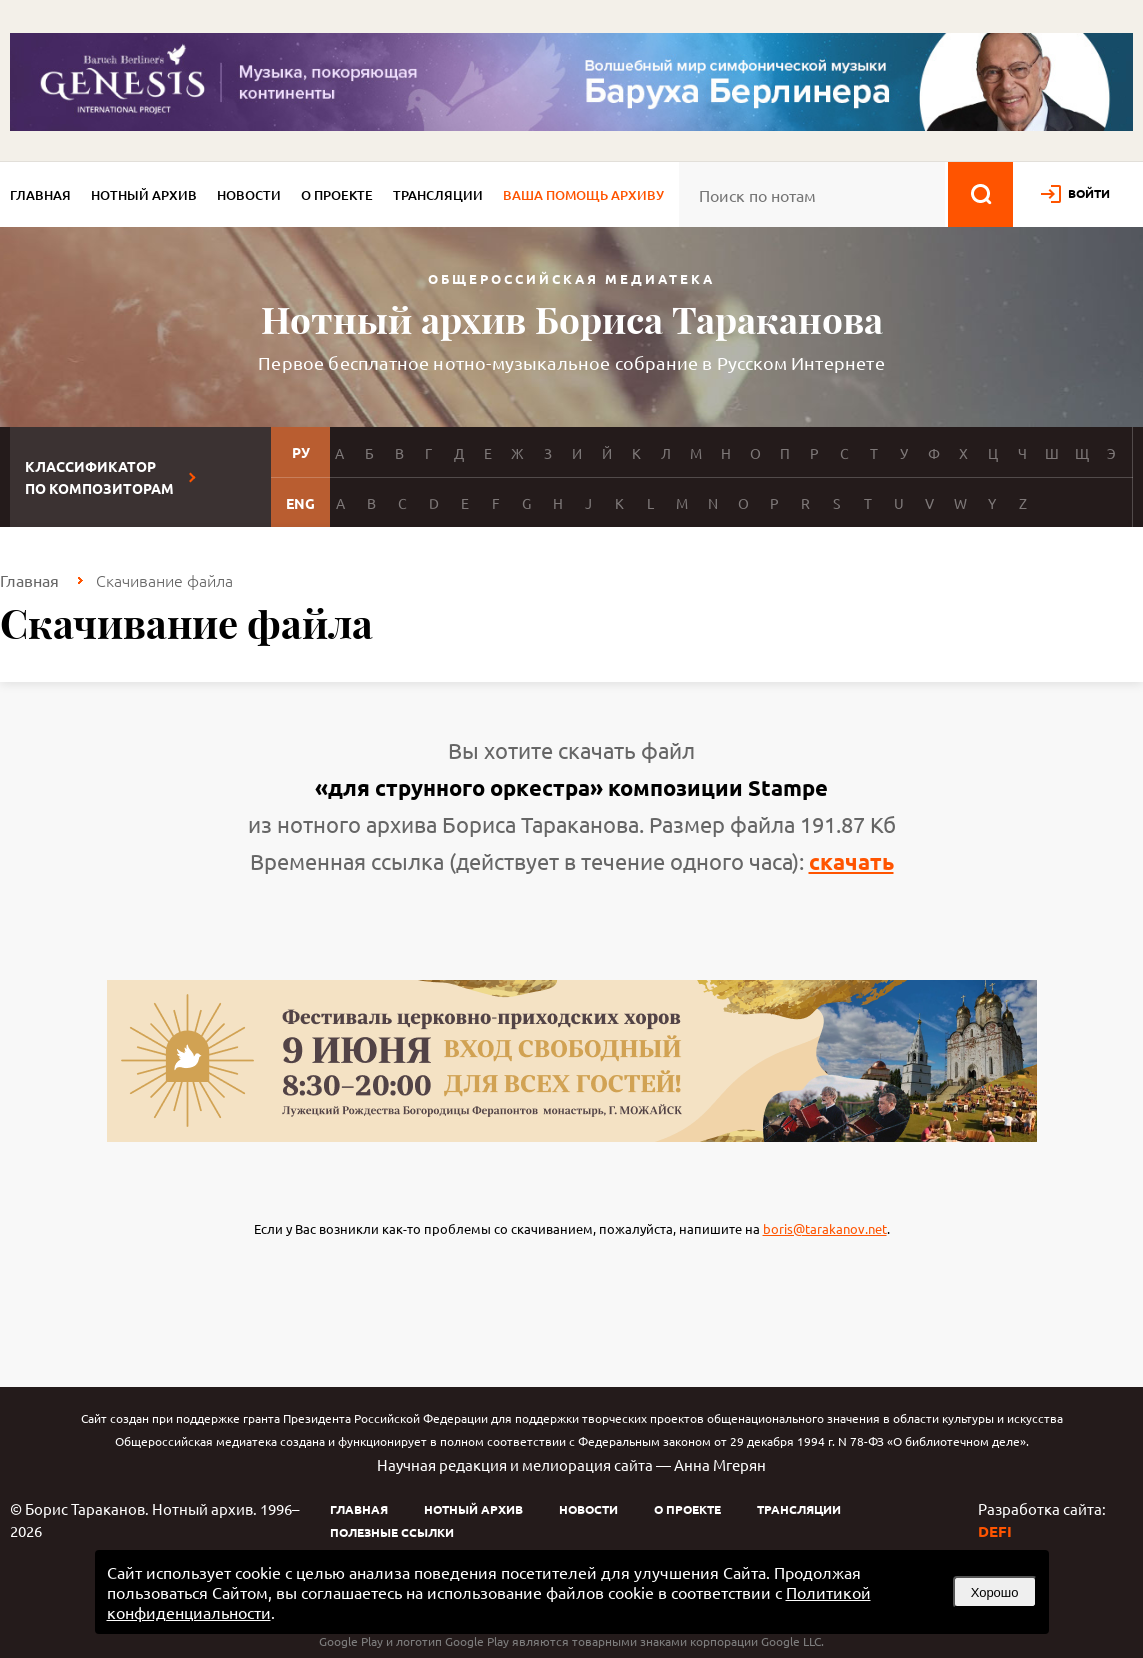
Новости (249, 195)
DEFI (995, 1531)
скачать (851, 861)
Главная (40, 195)
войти (1089, 193)
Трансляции (438, 195)
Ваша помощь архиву (583, 195)
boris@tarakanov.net (825, 1228)
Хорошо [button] (995, 1592)
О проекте (337, 195)
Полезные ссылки (392, 1532)
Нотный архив (144, 195)
